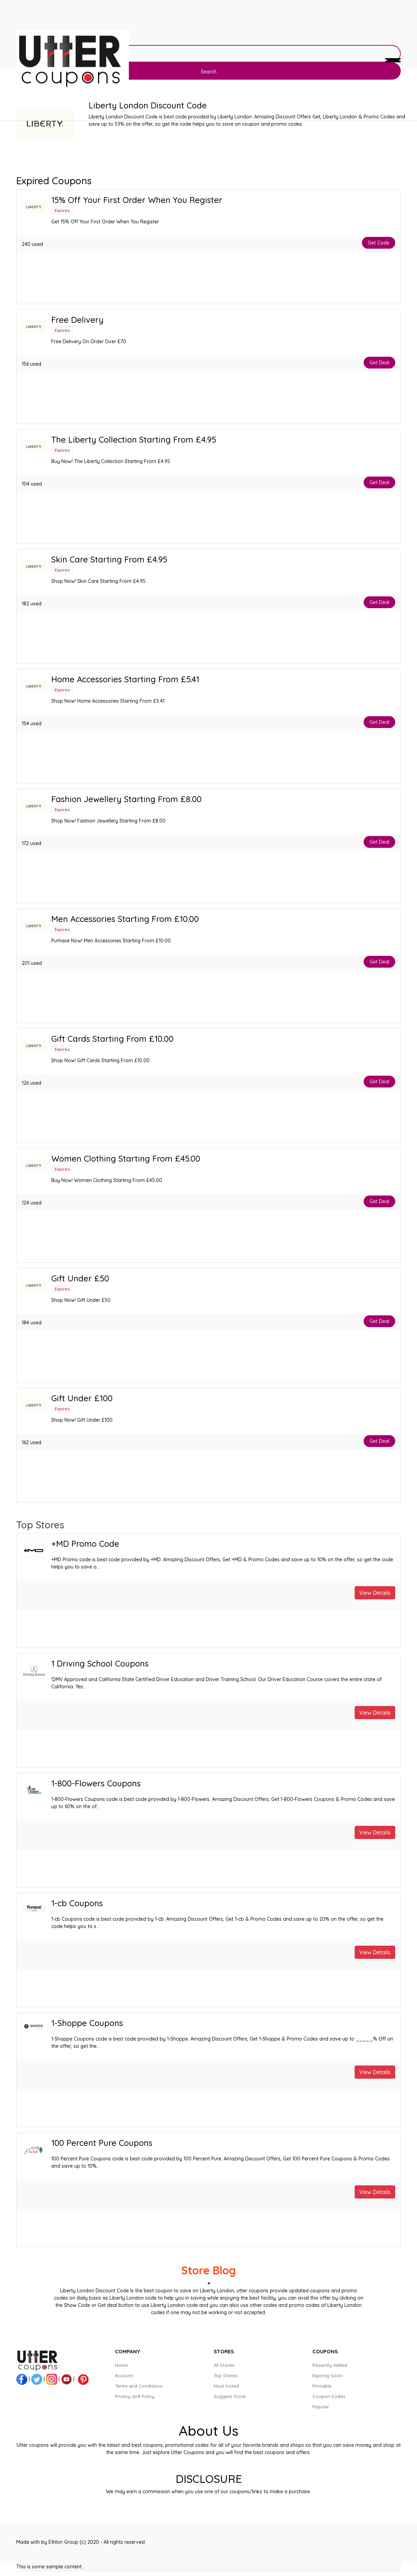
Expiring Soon (327, 2375)
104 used (32, 483)
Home (121, 2365)
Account (124, 2375)
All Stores (224, 2365)
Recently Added (329, 2365)
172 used (31, 843)
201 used (32, 963)
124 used (32, 1202)
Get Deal (379, 362)
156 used (31, 364)
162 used (31, 1442)
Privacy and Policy (134, 2396)
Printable (321, 2386)
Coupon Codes (328, 2396)
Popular (320, 2406)
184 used (32, 1322)
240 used (32, 244)
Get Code (378, 243)
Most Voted (226, 2386)
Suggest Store (230, 2396)
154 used (32, 723)
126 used (31, 1083)
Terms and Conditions (138, 2386)
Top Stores (225, 2375)
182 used (32, 603)
